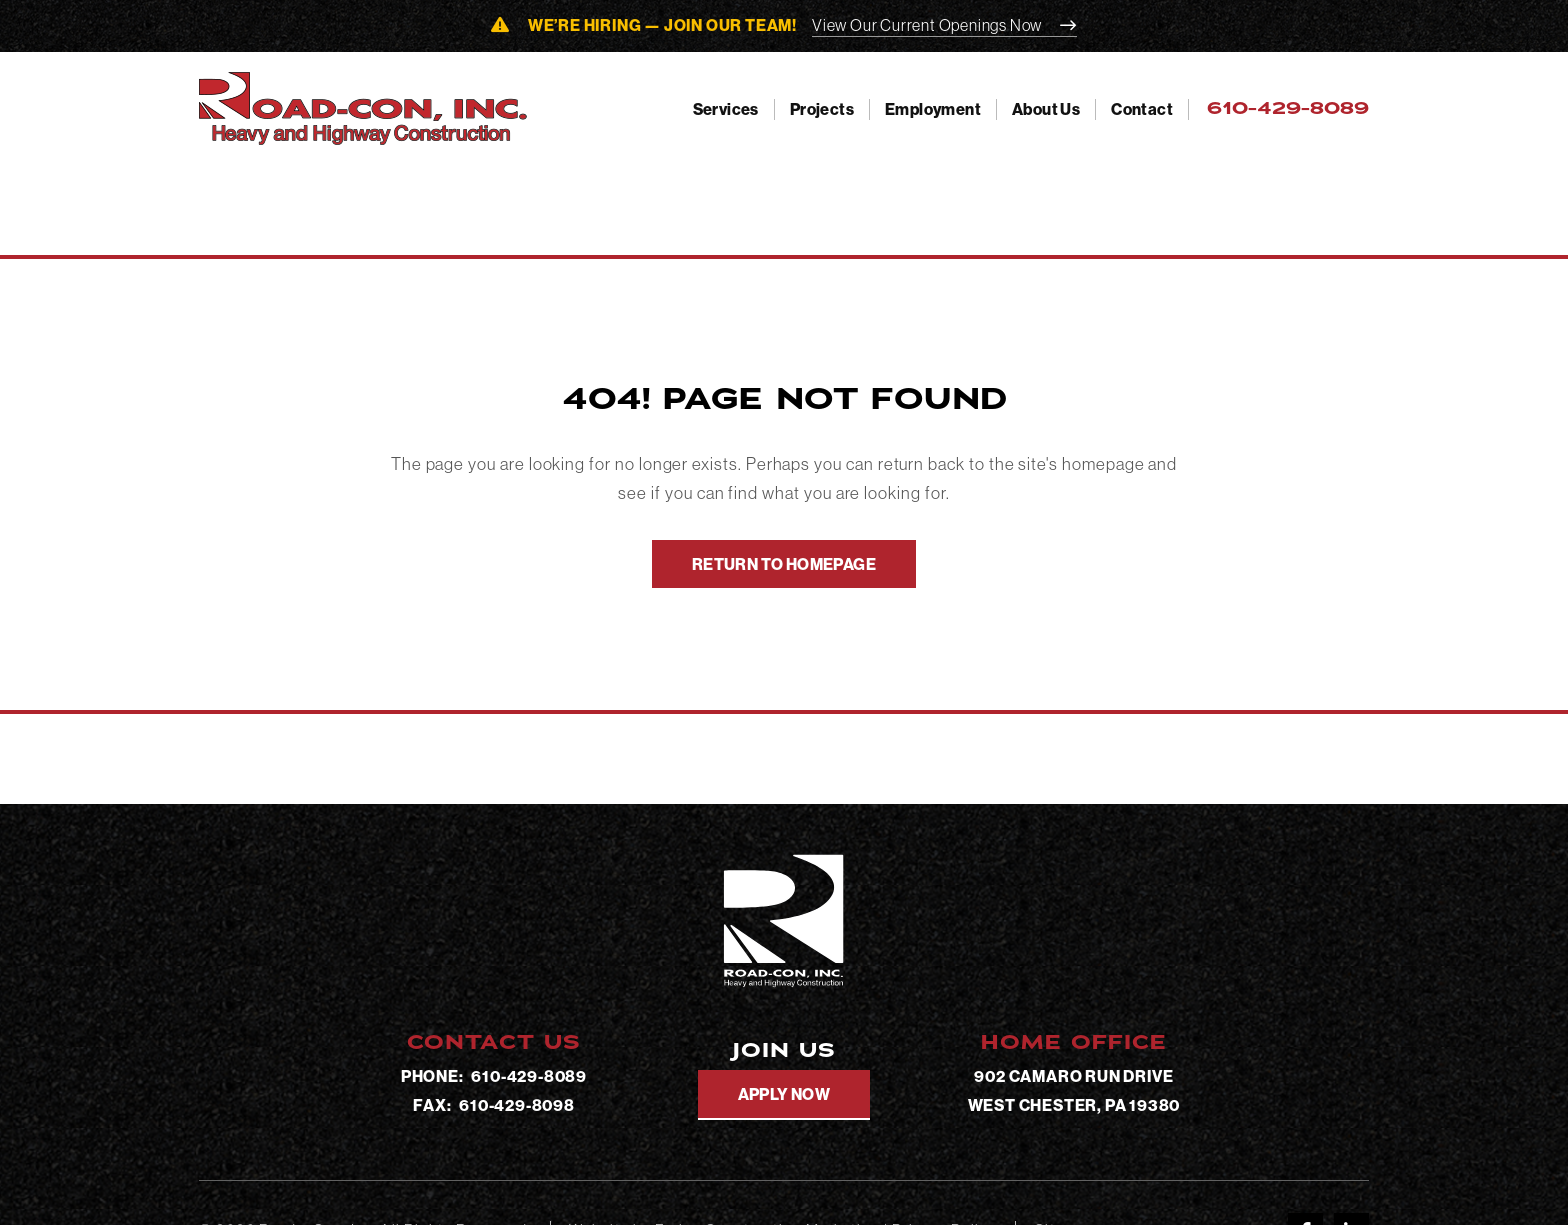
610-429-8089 (529, 1076)
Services (726, 109)
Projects (822, 109)
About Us (1046, 109)
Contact (1142, 109)
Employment (933, 109)
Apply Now (784, 1094)
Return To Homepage (784, 564)
